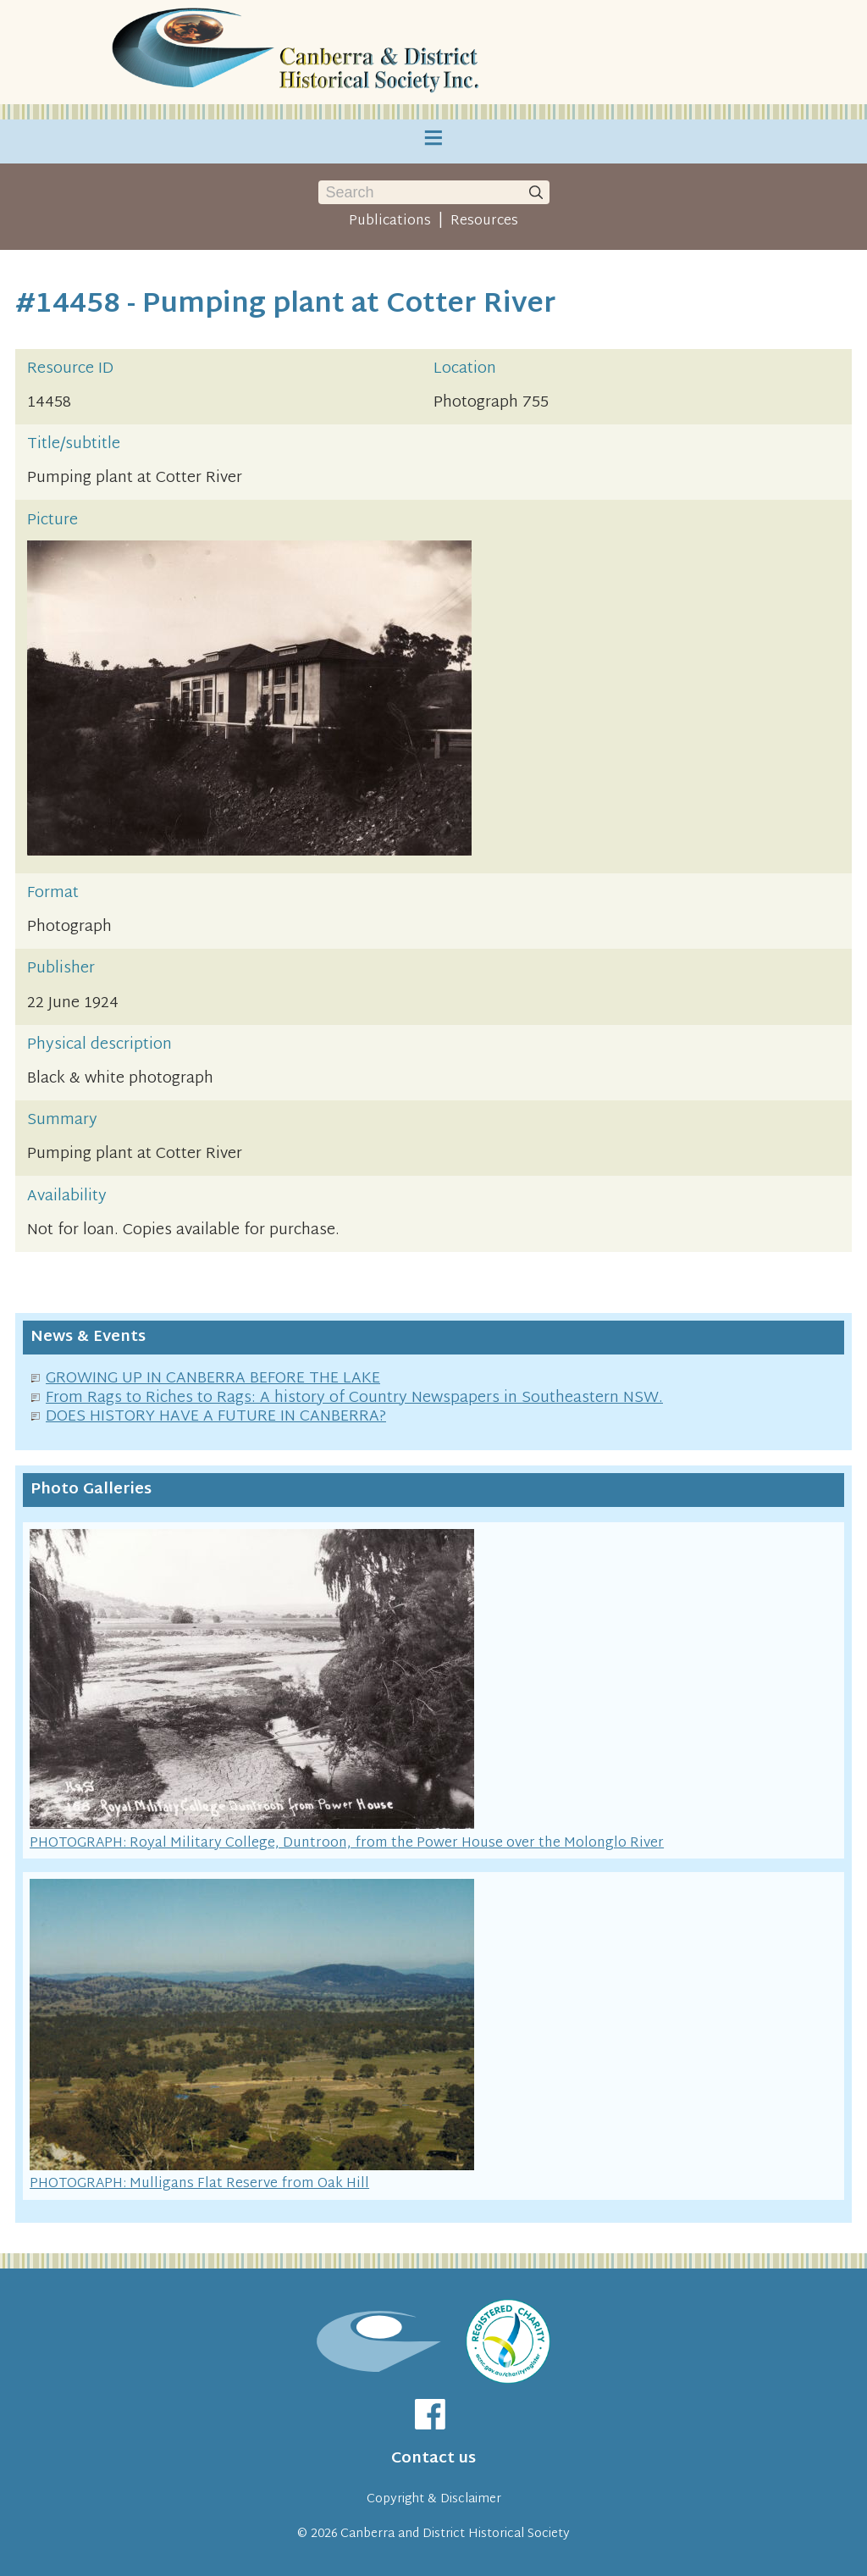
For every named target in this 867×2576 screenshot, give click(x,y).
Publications (390, 221)
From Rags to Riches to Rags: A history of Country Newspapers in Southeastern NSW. (354, 1398)
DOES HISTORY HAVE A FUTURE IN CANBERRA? (216, 1417)
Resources (484, 221)
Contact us (433, 2459)
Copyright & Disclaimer (434, 2499)
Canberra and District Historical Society (455, 2534)
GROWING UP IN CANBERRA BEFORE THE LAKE (213, 1379)
